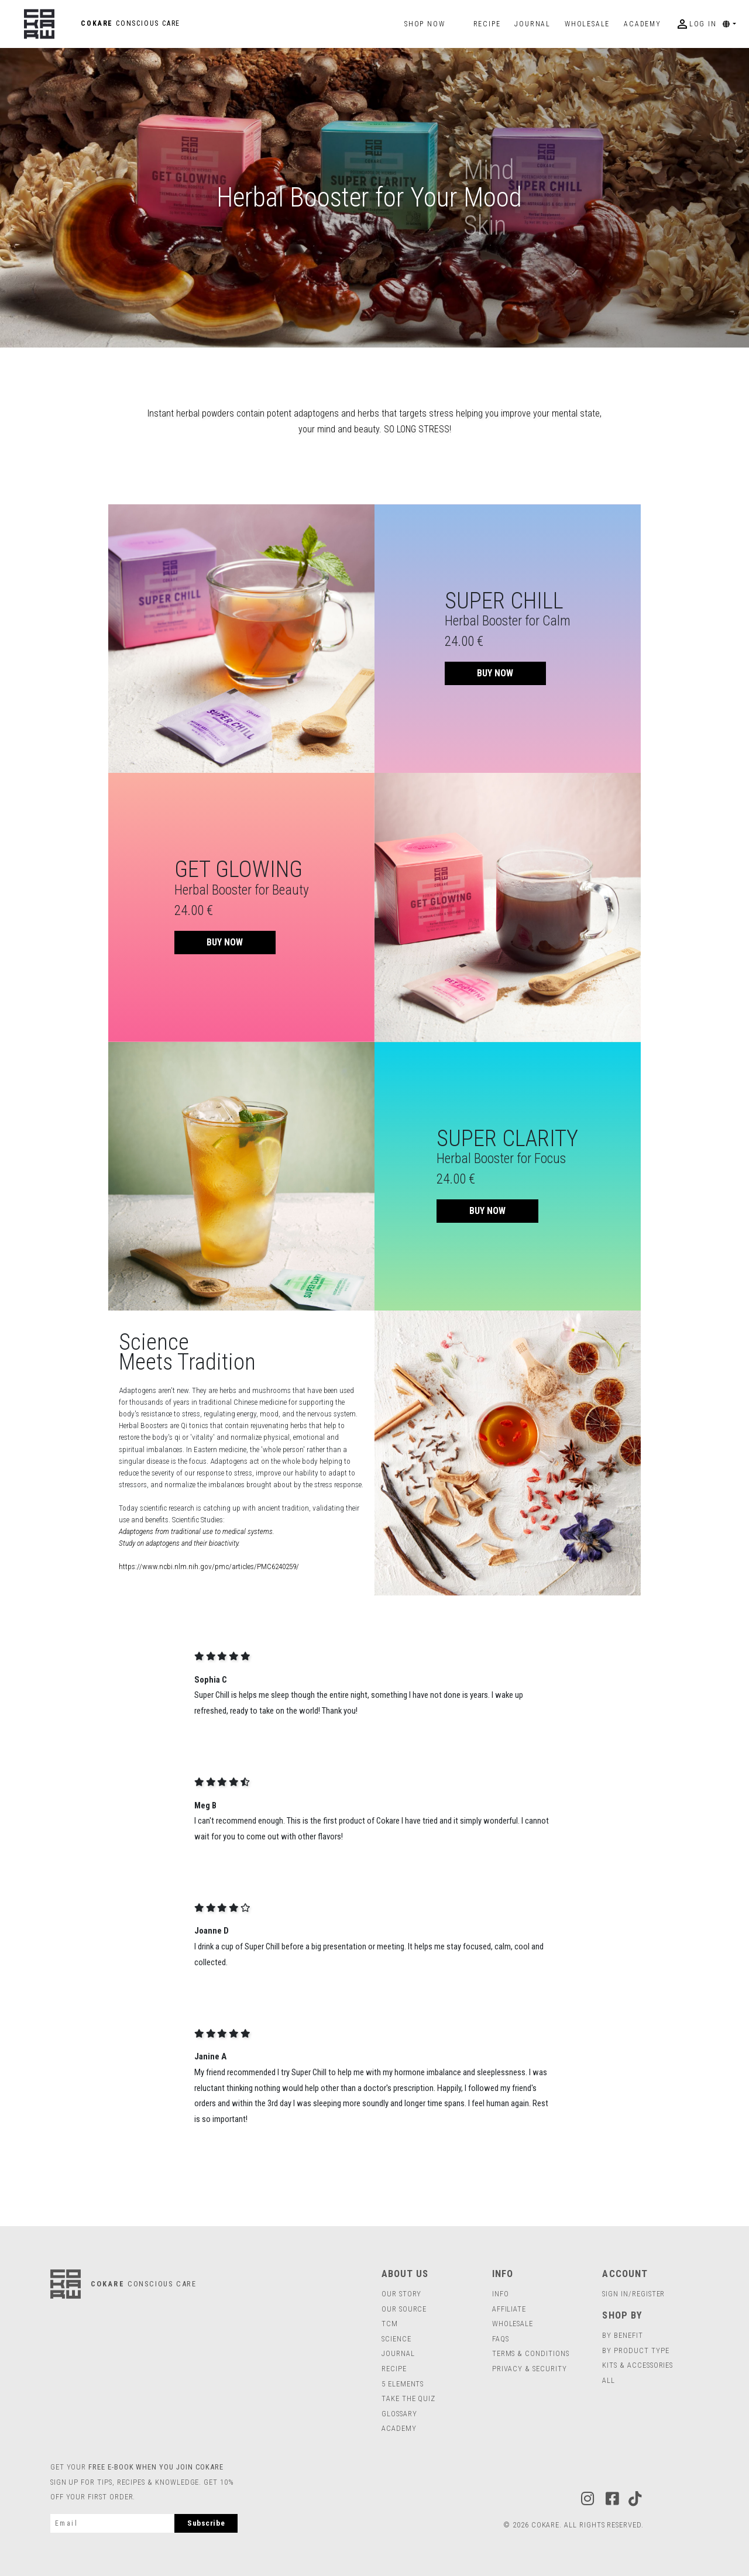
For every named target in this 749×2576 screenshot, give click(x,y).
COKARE (102, 23)
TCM (390, 2323)
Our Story (401, 2293)
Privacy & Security (529, 2368)
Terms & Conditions (530, 2353)
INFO (500, 2293)
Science (396, 2338)
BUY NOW (495, 673)
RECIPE (394, 2368)
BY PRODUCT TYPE (635, 2350)
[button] (733, 23)
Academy (642, 23)
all (608, 2380)
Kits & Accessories (637, 2365)
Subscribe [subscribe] (206, 2523)
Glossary (399, 2413)
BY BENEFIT (622, 2335)
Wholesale (512, 2323)
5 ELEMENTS (403, 2383)
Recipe (487, 23)
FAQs (500, 2338)
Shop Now (424, 24)
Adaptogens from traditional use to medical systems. (196, 1531)
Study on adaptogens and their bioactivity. (179, 1543)
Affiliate (509, 2309)
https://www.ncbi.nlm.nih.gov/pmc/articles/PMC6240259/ (209, 1566)
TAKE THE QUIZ (408, 2398)
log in (696, 24)
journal (532, 23)
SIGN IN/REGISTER (633, 2293)
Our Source (404, 2309)
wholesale (587, 23)
